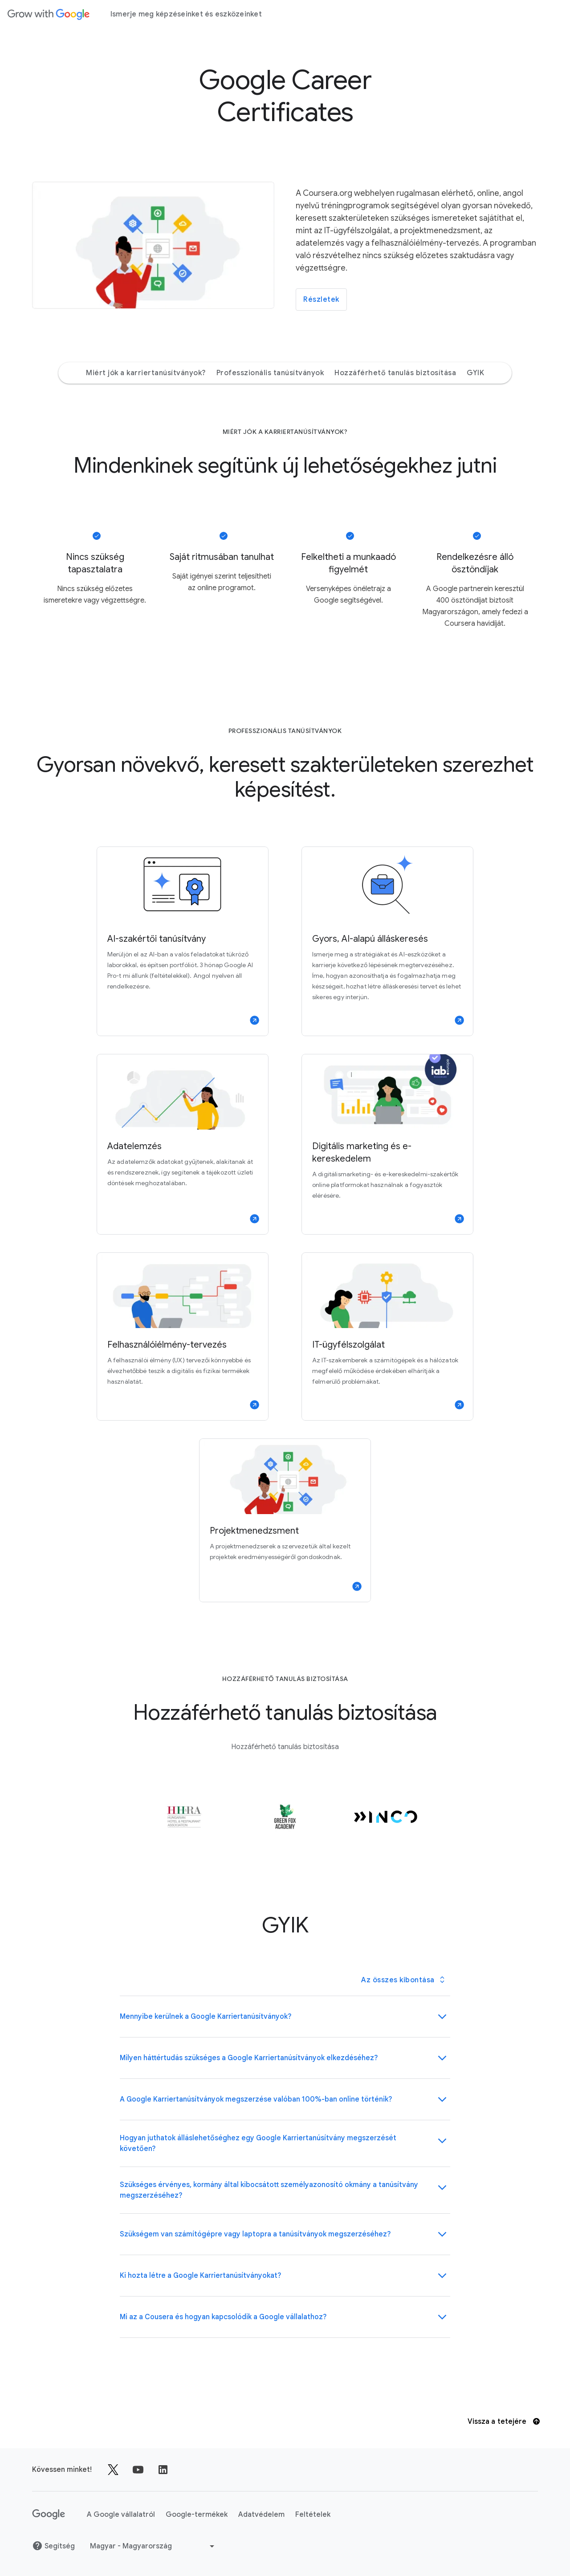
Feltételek (312, 2514)
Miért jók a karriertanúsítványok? (146, 373)
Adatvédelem (261, 2514)
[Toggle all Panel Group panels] (402, 1980)
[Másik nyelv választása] (153, 2546)
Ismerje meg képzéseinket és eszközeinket (186, 14)
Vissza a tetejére (504, 2421)
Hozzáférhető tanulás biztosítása (395, 373)
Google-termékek (197, 2514)
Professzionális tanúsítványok (270, 373)
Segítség (53, 2546)
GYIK (475, 373)
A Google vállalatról (121, 2514)
